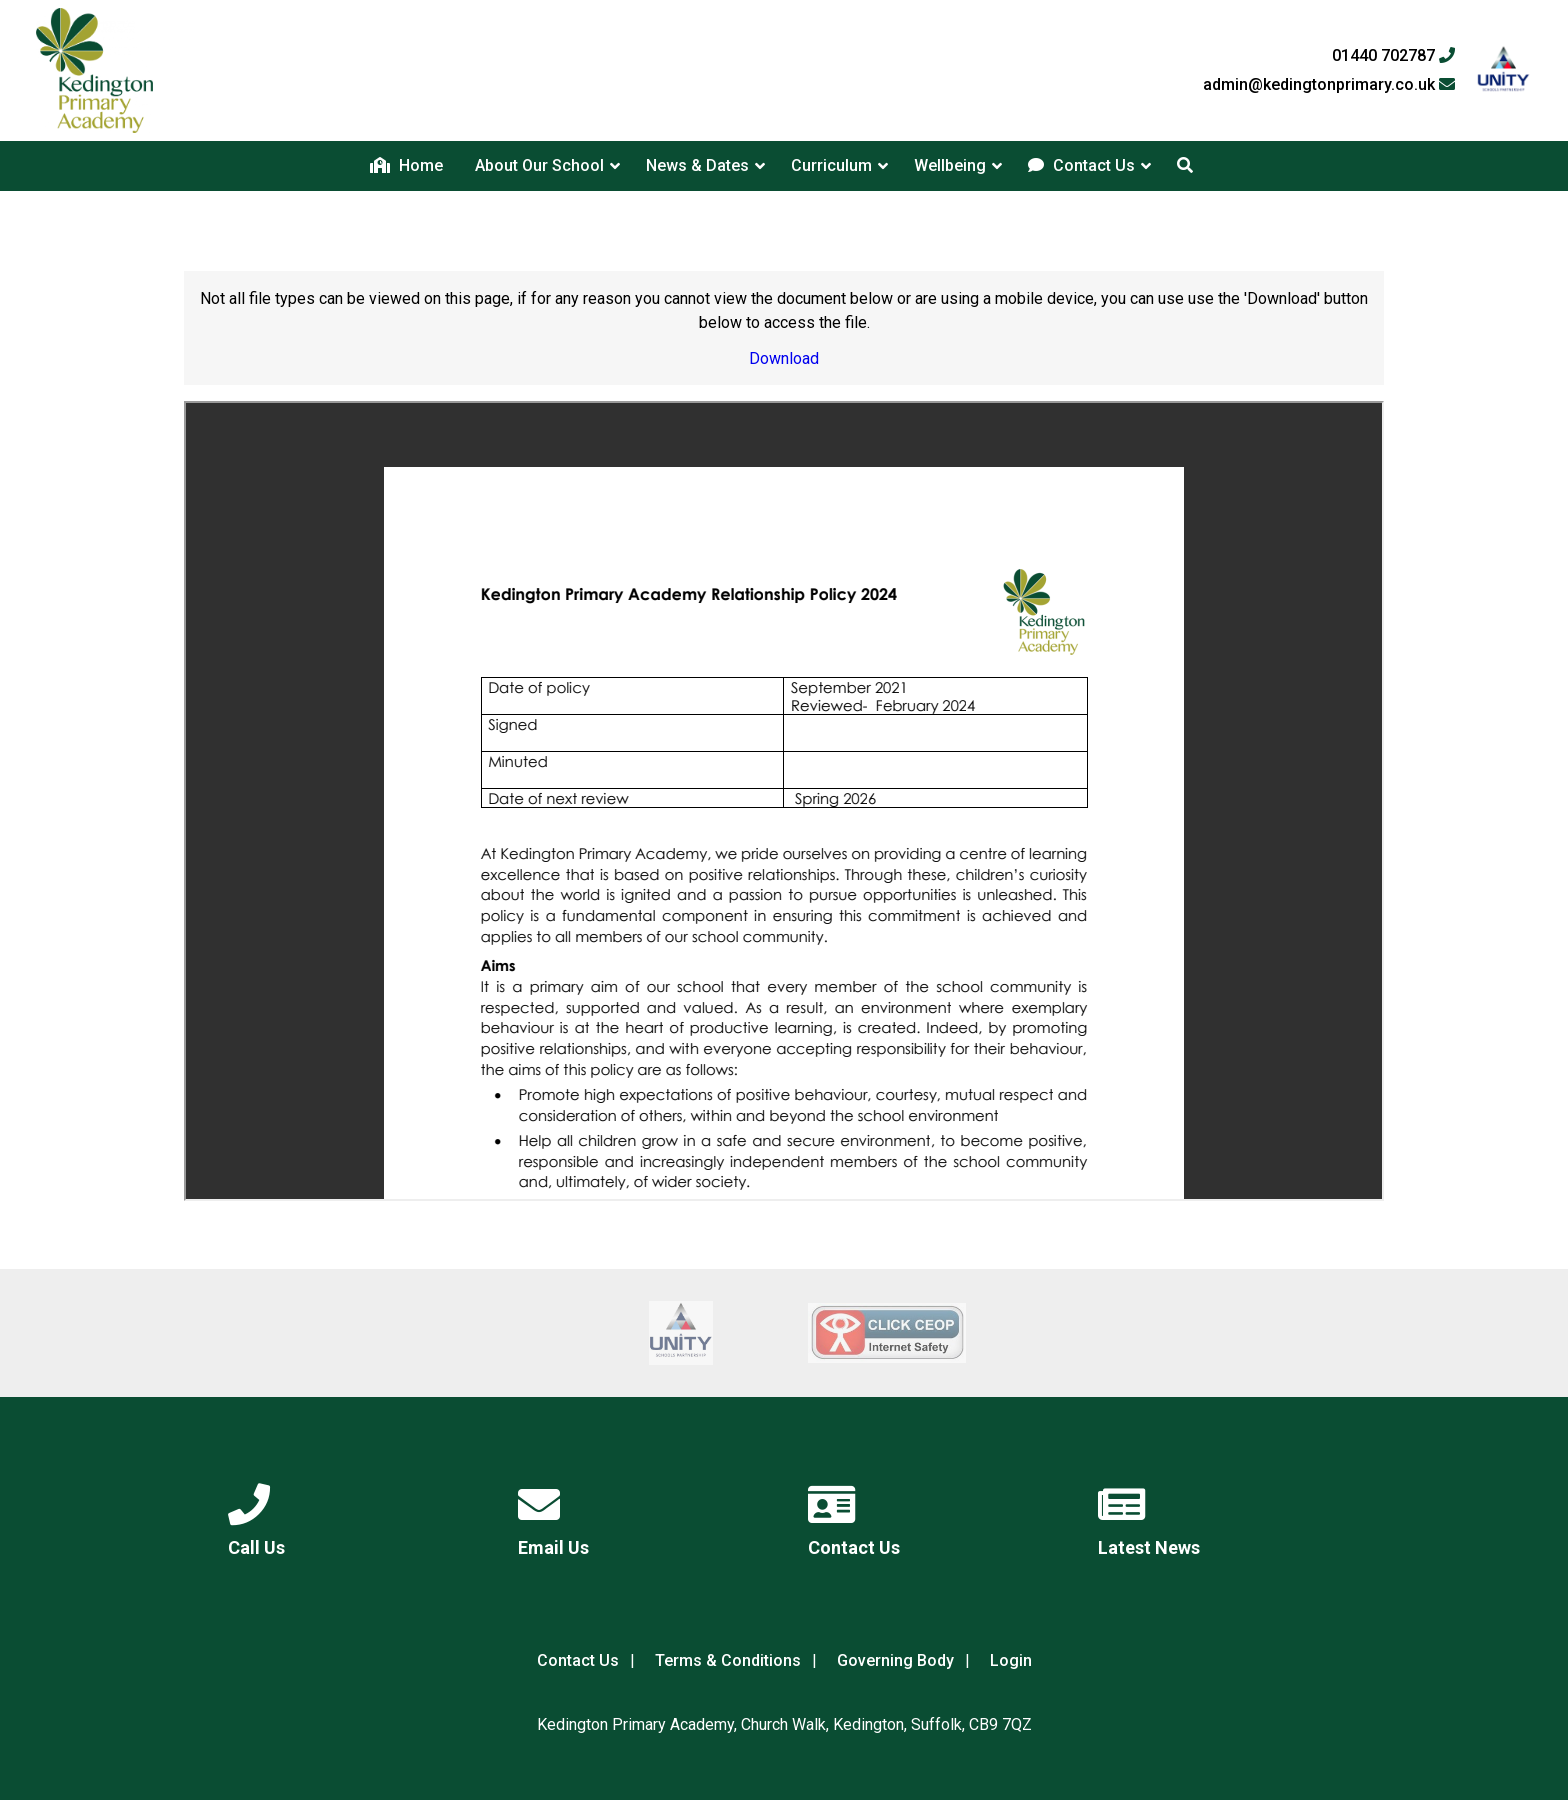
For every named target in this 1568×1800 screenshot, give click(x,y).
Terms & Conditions (728, 1660)
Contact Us (1081, 165)
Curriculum (831, 165)
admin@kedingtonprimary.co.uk (1329, 85)
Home (406, 165)
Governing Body (895, 1660)
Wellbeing (950, 165)
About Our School (539, 165)
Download (784, 358)
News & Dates (697, 165)
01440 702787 (1393, 56)
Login (1011, 1660)
